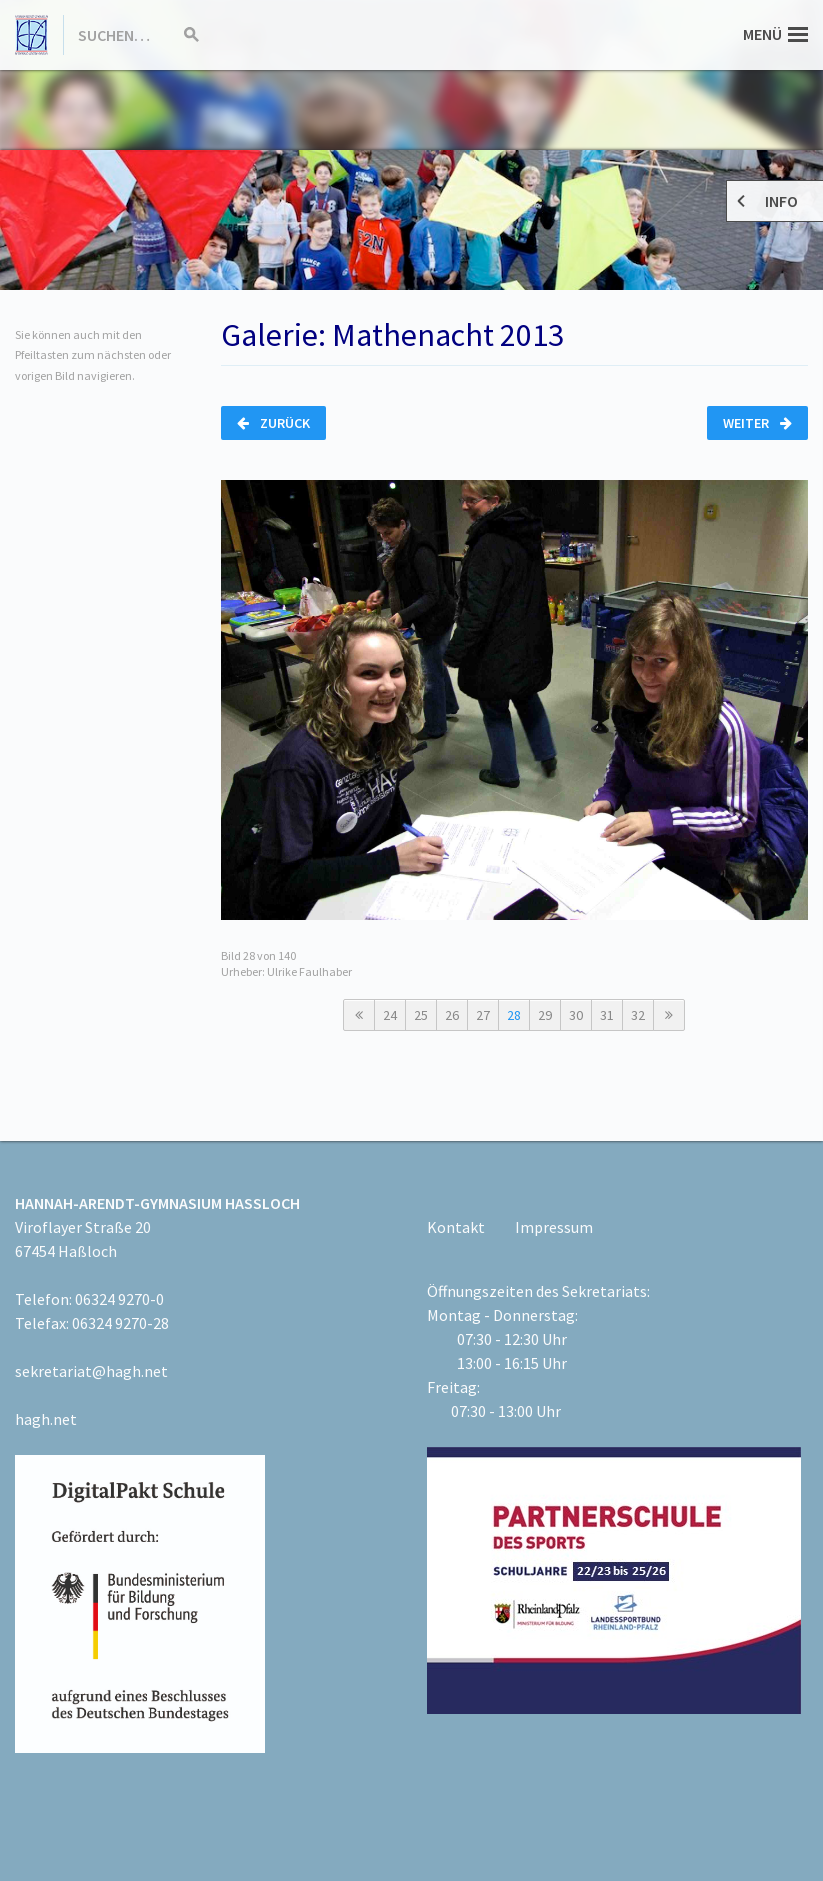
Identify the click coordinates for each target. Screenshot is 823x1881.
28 (514, 1015)
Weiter (757, 423)
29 (545, 1015)
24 (390, 1015)
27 (483, 1015)
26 (452, 1015)
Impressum (554, 1227)
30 (576, 1015)
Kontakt (456, 1227)
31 (607, 1015)
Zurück (273, 423)
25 (421, 1015)
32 (638, 1015)
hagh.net (46, 1419)
